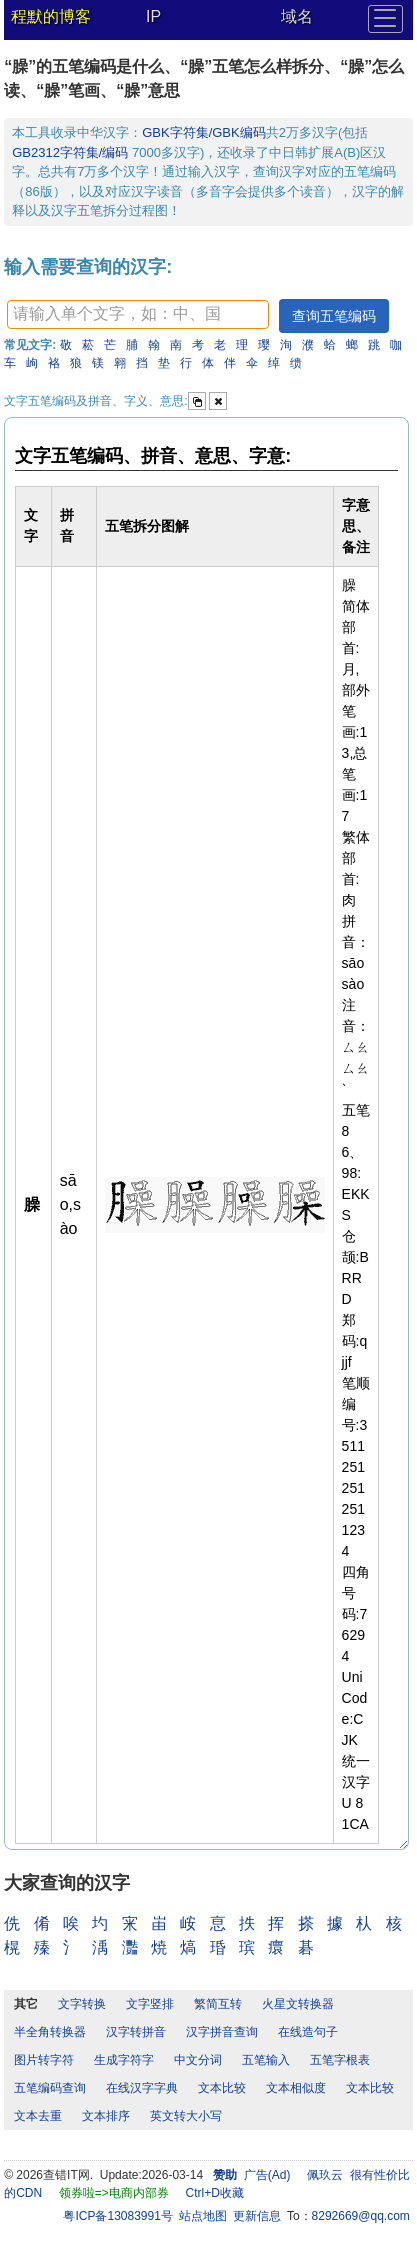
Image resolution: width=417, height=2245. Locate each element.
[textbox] (138, 314)
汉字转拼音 (136, 2032)
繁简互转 (218, 2004)
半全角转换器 (50, 2032)
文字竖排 (150, 2004)
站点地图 (203, 2216)
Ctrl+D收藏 (215, 2193)
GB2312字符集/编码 (72, 152)
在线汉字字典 (142, 2088)
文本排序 (106, 2116)
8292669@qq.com (361, 2216)
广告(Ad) (267, 2175)
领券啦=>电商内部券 (114, 2193)
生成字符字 (124, 2060)
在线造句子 (308, 2032)
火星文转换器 (298, 2004)
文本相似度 (296, 2088)
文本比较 (222, 2088)
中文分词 (198, 2060)
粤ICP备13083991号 (117, 2216)
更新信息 (257, 2216)
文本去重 (38, 2116)
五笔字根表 (340, 2060)
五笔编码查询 (50, 2088)
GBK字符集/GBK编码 (204, 132)
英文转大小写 (186, 2116)
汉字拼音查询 (222, 2032)
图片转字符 (44, 2060)
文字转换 (82, 2004)
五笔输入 (266, 2060)
